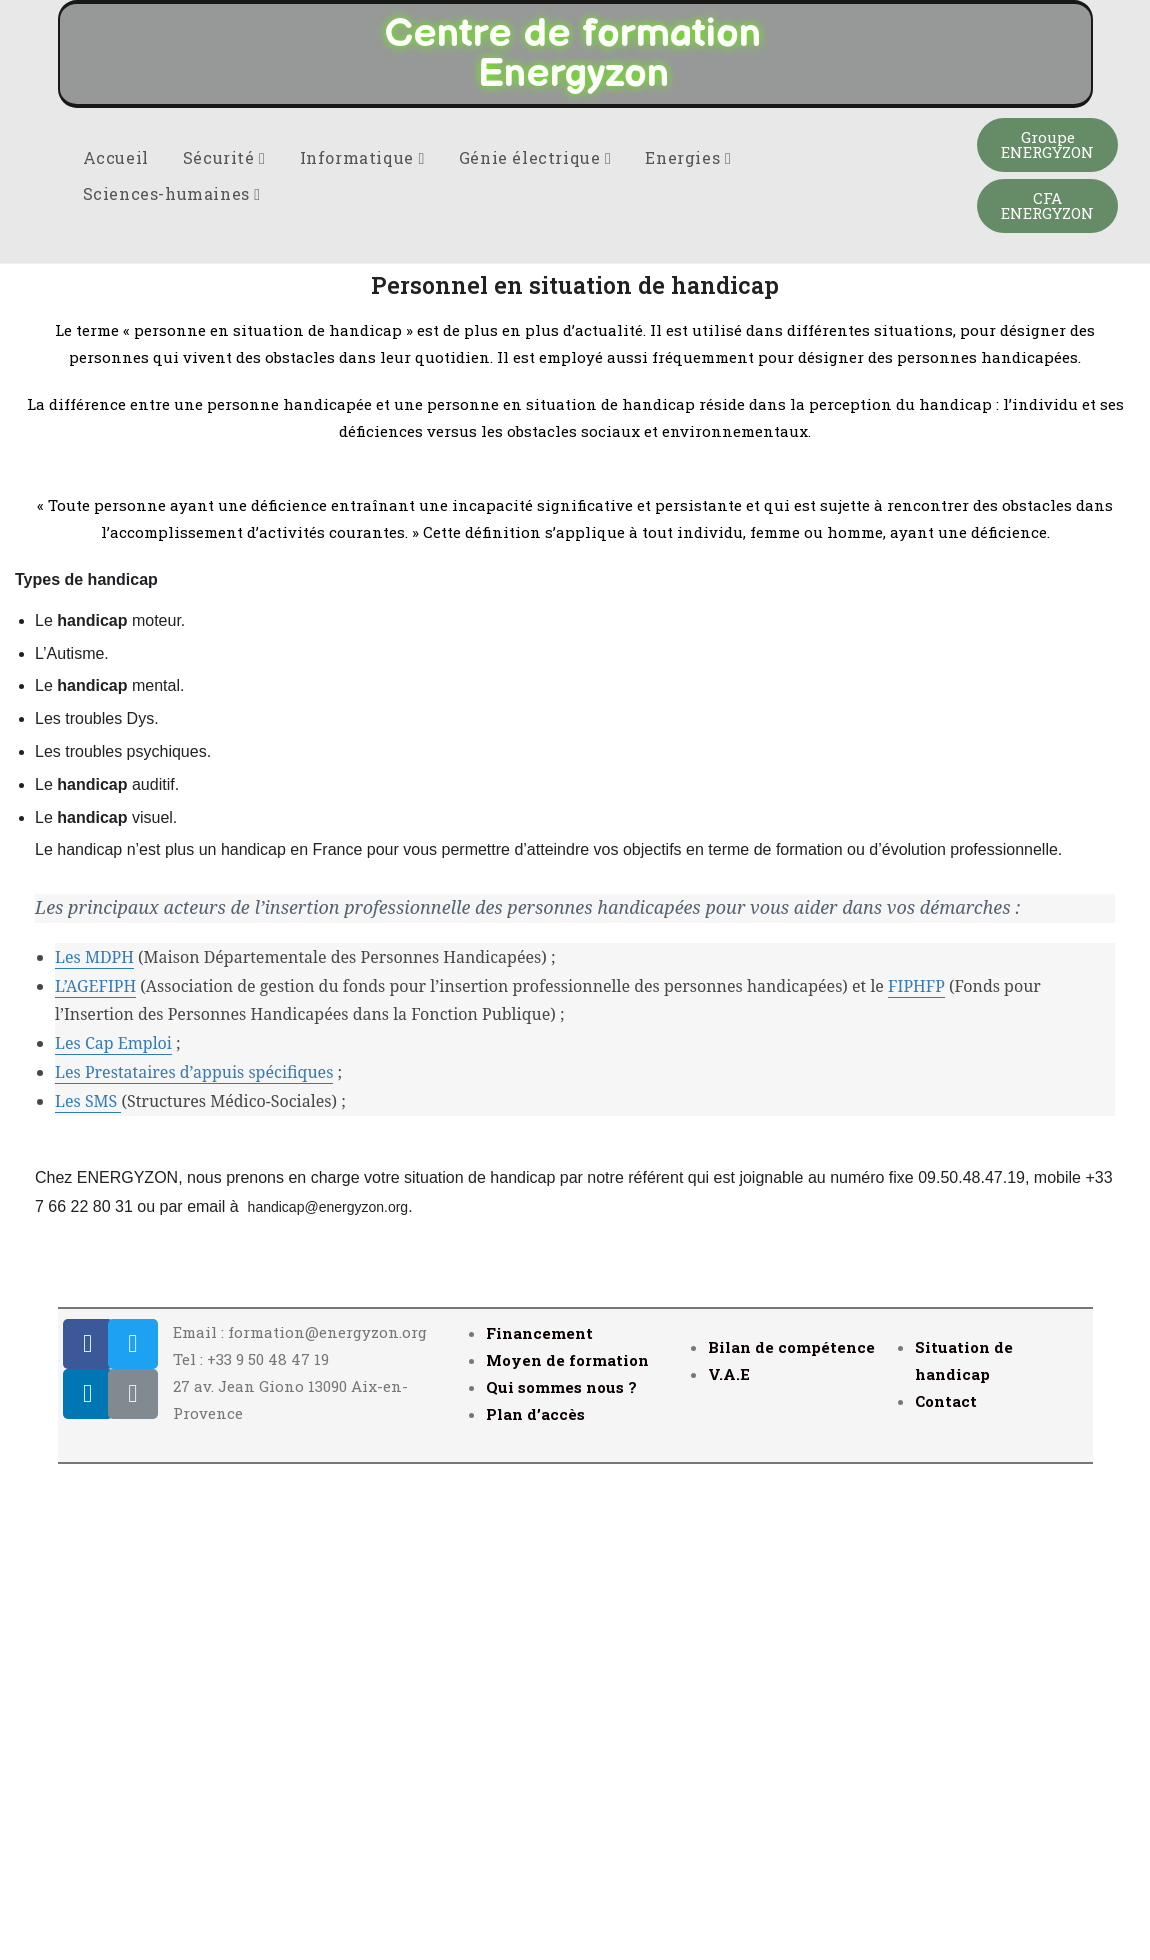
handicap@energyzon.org (328, 1698)
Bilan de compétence (791, 1838)
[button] (1047, 636)
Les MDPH (94, 1448)
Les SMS (88, 1592)
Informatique (362, 648)
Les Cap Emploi (113, 1534)
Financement (539, 1824)
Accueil (116, 648)
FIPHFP (916, 1477)
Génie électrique (535, 648)
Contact (946, 1892)
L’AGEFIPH (95, 1477)
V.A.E (729, 1865)
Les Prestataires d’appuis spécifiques (194, 1563)
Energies (688, 648)
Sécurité (224, 648)
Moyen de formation (567, 1851)
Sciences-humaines (172, 684)
